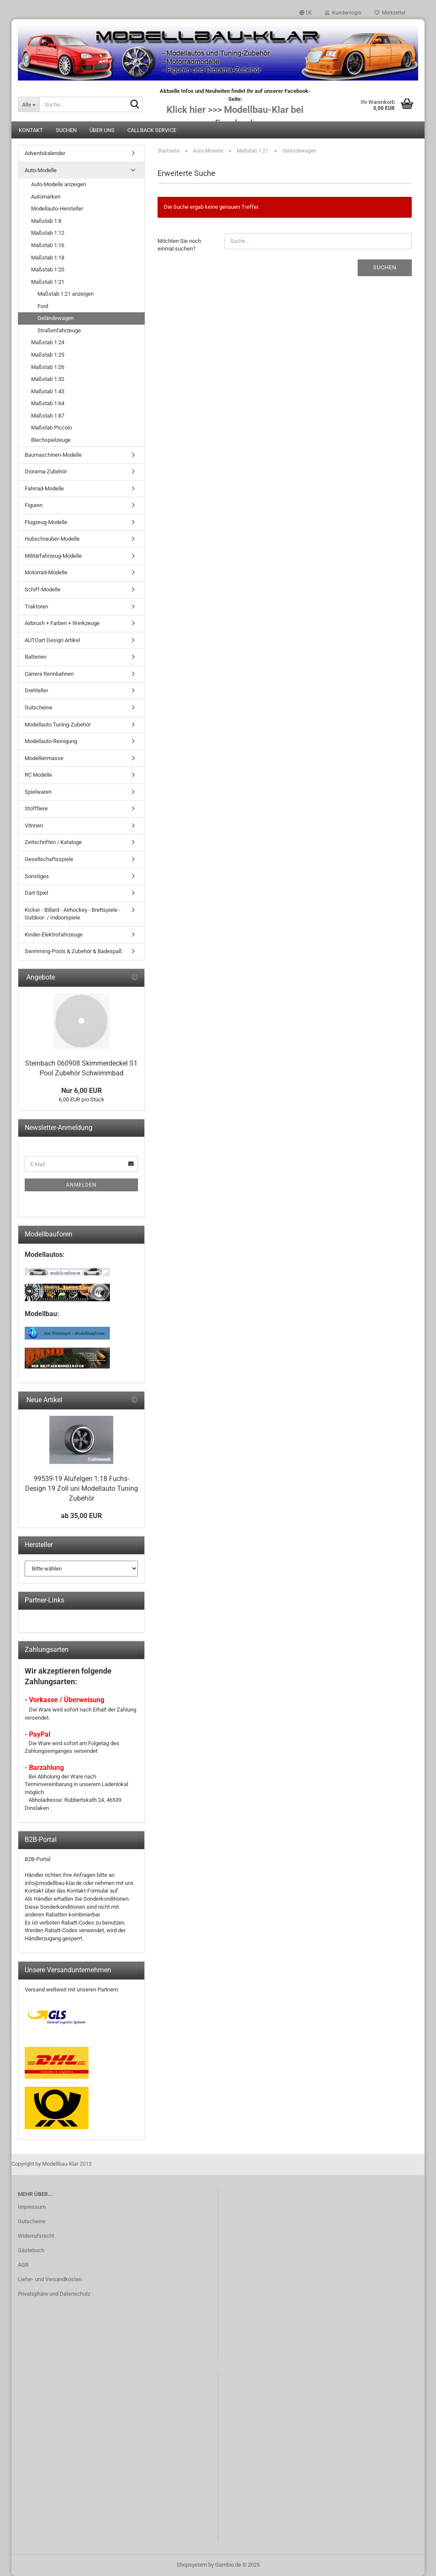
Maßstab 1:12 (47, 233)
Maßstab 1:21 (47, 282)
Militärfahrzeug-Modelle (53, 556)
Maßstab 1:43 (47, 391)
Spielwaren (38, 792)
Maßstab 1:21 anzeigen (65, 294)
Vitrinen (34, 825)
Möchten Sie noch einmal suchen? (179, 245)
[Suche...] (28, 104)
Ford (42, 306)
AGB (23, 2265)
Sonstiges (37, 876)
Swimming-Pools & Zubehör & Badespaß (73, 951)
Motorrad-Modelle (46, 572)
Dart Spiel (36, 893)
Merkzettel (389, 13)
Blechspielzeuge (51, 440)
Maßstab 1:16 (47, 245)
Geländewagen (55, 318)
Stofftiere (36, 808)
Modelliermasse (44, 758)
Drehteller (36, 690)
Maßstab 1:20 (47, 269)
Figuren (34, 505)
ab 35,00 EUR (81, 1516)
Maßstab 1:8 (46, 221)
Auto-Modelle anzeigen (58, 184)
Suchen (66, 130)
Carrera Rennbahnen (49, 674)
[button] (305, 12)
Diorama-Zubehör (46, 471)
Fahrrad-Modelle (44, 488)
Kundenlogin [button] (343, 13)
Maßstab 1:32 (47, 379)
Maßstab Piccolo (51, 427)
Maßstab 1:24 (47, 342)
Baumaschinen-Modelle (53, 455)
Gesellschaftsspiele (49, 859)
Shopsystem (192, 2565)
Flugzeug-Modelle (46, 522)
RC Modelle (38, 775)
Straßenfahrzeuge (59, 330)
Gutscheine (38, 707)
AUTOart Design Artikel (52, 640)
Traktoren (36, 606)
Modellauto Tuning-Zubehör (58, 724)
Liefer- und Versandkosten (50, 2279)
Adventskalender (45, 153)
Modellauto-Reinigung (51, 741)
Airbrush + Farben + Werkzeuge (62, 623)
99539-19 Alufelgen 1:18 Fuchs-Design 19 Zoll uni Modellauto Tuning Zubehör (81, 1488)
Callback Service (151, 130)
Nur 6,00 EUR (81, 1090)
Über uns (102, 130)
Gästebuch (31, 2250)
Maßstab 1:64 (47, 403)
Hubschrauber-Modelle (52, 539)
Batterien (35, 657)
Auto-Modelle (41, 170)
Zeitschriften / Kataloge (53, 842)
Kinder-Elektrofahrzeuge (54, 934)
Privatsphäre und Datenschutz (54, 2294)
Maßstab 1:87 (47, 415)
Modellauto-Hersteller (57, 208)
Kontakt (31, 130)
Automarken (45, 196)
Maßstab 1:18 (47, 257)
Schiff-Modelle (42, 589)
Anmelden (81, 1185)
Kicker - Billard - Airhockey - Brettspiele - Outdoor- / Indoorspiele (72, 914)
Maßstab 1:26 (47, 367)
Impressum (32, 2207)
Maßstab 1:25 (47, 355)
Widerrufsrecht (36, 2236)
